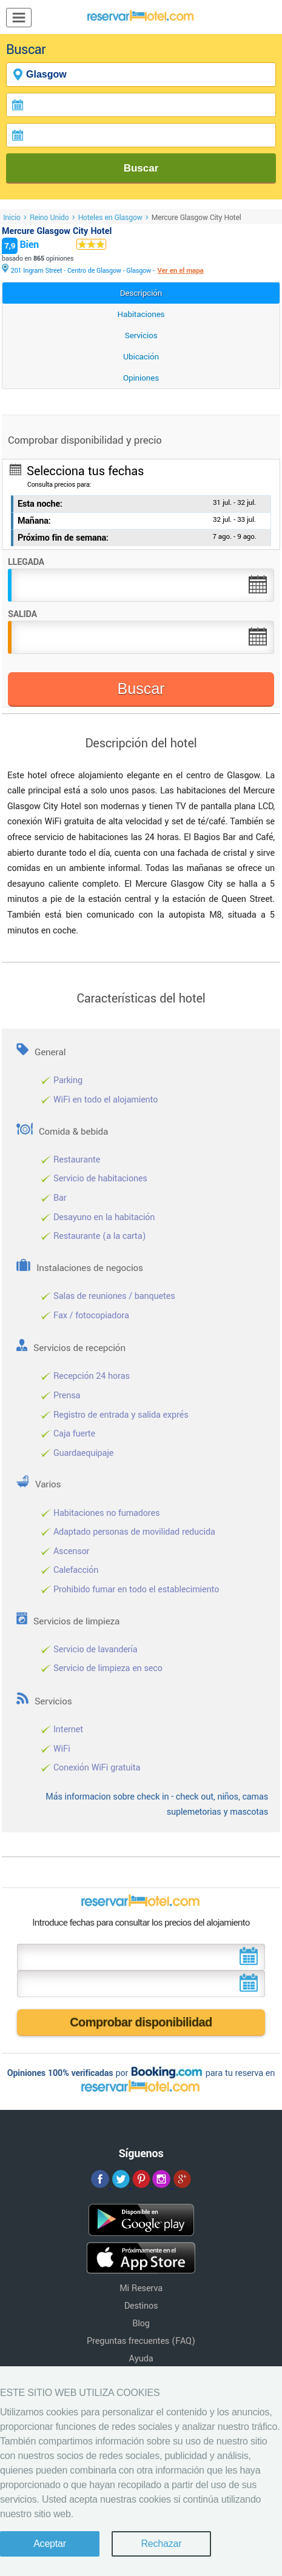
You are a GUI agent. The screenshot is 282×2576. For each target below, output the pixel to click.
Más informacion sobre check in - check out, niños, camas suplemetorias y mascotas (156, 1804)
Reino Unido (49, 217)
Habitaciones (141, 314)
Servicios (141, 335)
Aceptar (49, 2543)
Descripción (141, 293)
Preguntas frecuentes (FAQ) (141, 2341)
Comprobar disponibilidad (141, 2022)
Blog (140, 2323)
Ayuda (141, 2358)
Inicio (12, 217)
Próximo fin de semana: (63, 538)
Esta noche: (40, 504)
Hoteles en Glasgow (110, 217)
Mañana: (34, 521)
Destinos (141, 2306)
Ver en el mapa (180, 270)
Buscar (141, 168)
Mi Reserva (141, 2288)
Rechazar (161, 2543)
